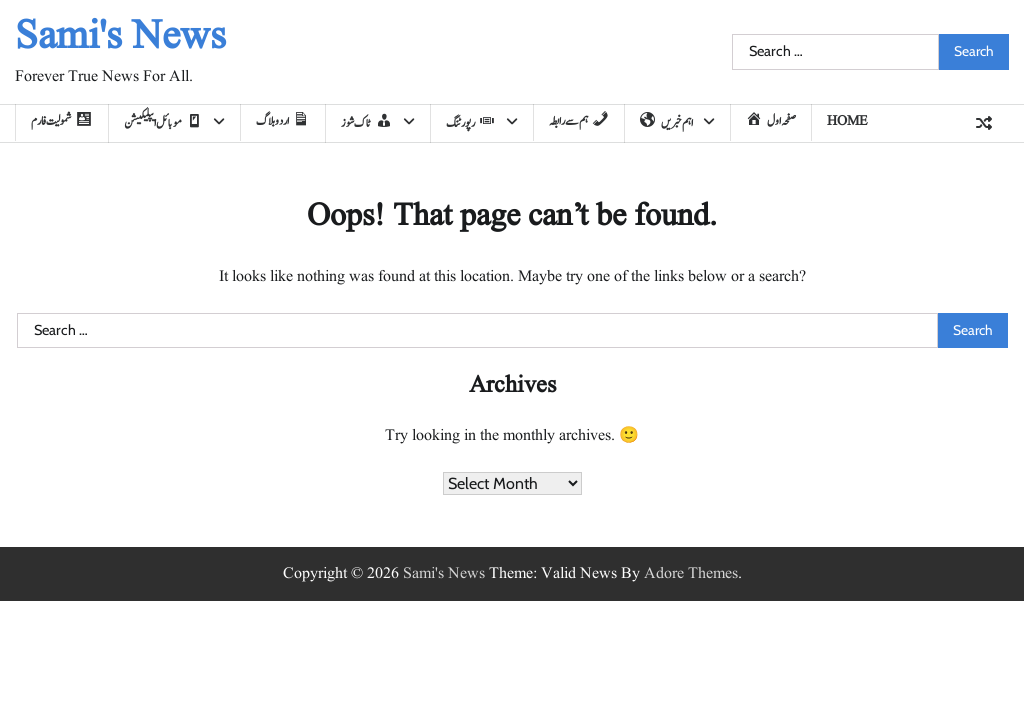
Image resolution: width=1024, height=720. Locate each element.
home (847, 121)
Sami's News (120, 37)
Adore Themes (691, 574)
